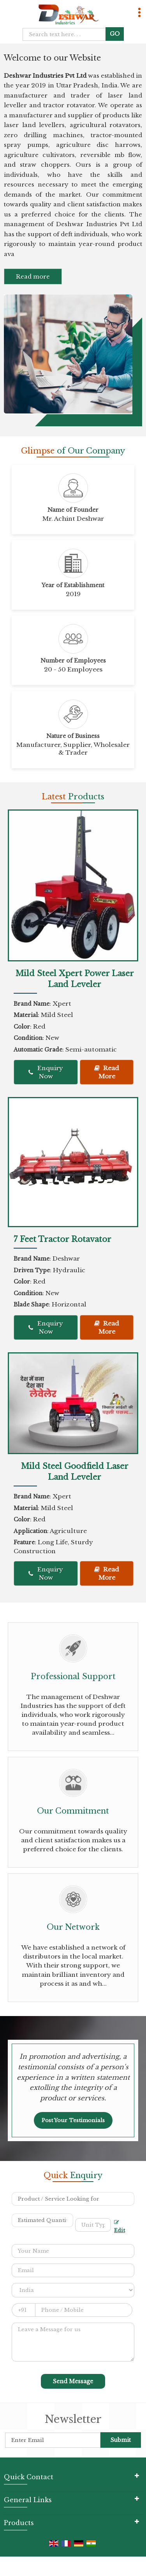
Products (19, 2523)
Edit (119, 2226)
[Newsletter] (52, 2440)
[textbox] (93, 2225)
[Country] (73, 2290)
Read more (33, 276)
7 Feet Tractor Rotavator (62, 1239)
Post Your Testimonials (73, 2120)
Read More (106, 1072)
